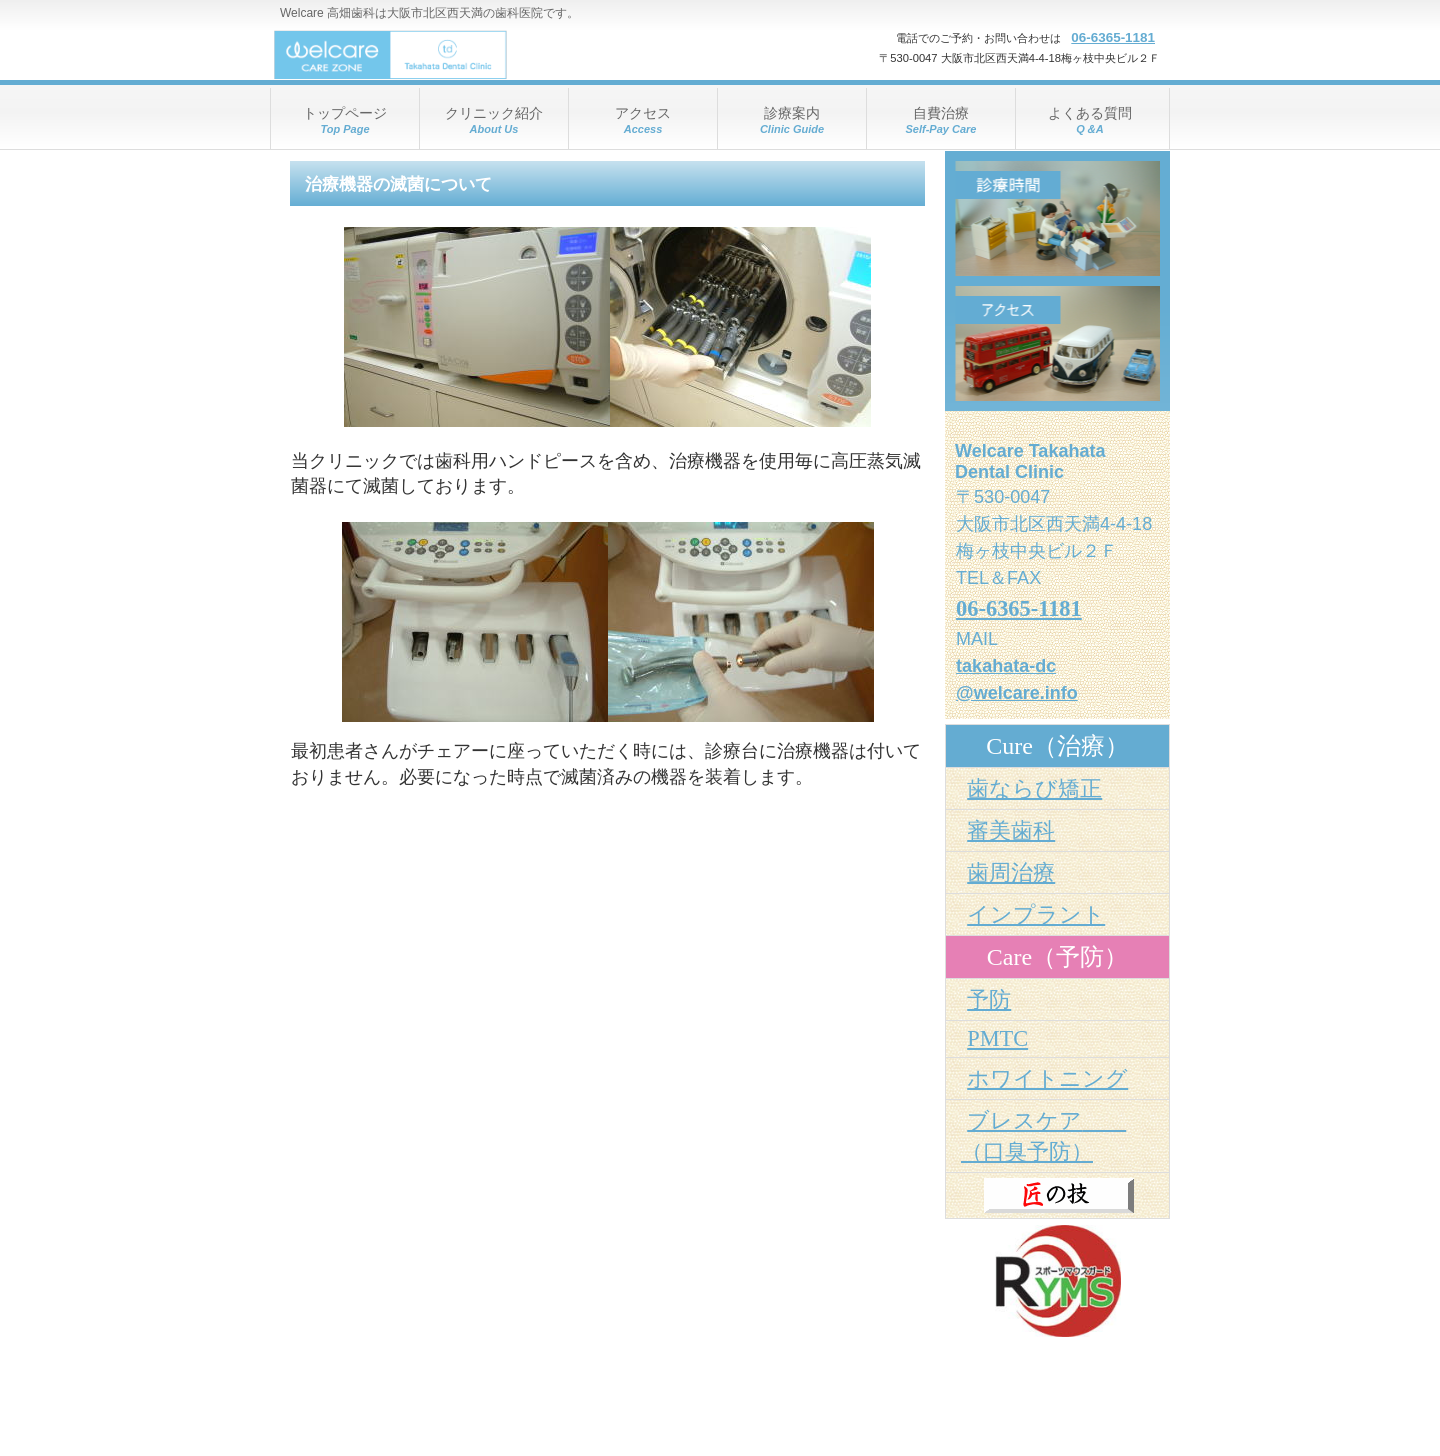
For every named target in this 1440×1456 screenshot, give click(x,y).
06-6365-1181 (1113, 37)
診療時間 (1057, 218)
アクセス (1057, 343)
